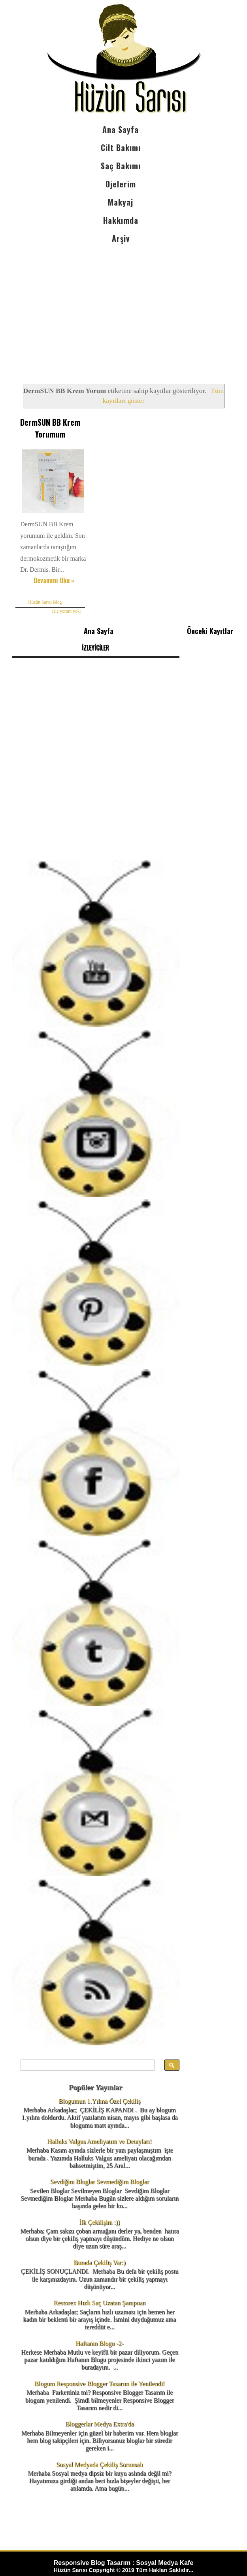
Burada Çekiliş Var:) (99, 2261)
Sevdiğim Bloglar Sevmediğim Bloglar (99, 2180)
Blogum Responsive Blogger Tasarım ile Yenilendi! (99, 2382)
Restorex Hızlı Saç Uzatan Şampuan (99, 2301)
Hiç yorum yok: (65, 610)
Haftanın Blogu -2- (99, 2341)
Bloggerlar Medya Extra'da (99, 2422)
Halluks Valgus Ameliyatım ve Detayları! (99, 2140)
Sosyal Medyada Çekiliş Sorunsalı (99, 2463)
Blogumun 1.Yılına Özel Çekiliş (99, 2099)
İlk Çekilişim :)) (99, 2220)
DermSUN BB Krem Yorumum (49, 428)
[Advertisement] (120, 307)
